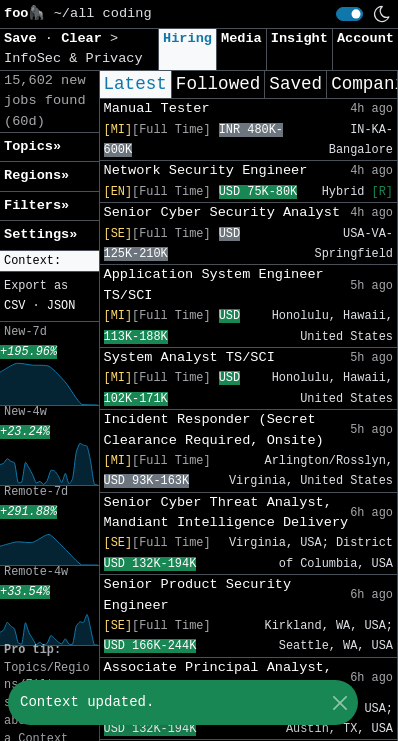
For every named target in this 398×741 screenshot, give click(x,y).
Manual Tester (157, 108)
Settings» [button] (40, 234)
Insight (299, 38)
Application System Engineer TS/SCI (214, 284)
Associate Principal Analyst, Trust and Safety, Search (218, 677)
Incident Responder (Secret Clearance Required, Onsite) (214, 429)
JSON (61, 306)
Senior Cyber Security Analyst (222, 212)
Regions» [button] (36, 175)
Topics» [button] (32, 146)
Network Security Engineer (206, 170)
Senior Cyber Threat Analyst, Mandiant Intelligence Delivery (226, 512)
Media (241, 38)
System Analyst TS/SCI (189, 357)
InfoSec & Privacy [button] (73, 58)
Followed (218, 84)
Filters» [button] (36, 205)
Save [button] (24, 38)
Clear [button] (85, 38)
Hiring (187, 38)
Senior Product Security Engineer (198, 594)
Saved (295, 84)
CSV (14, 306)
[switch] (349, 14)
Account (365, 38)
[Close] (339, 702)
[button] (49, 261)
